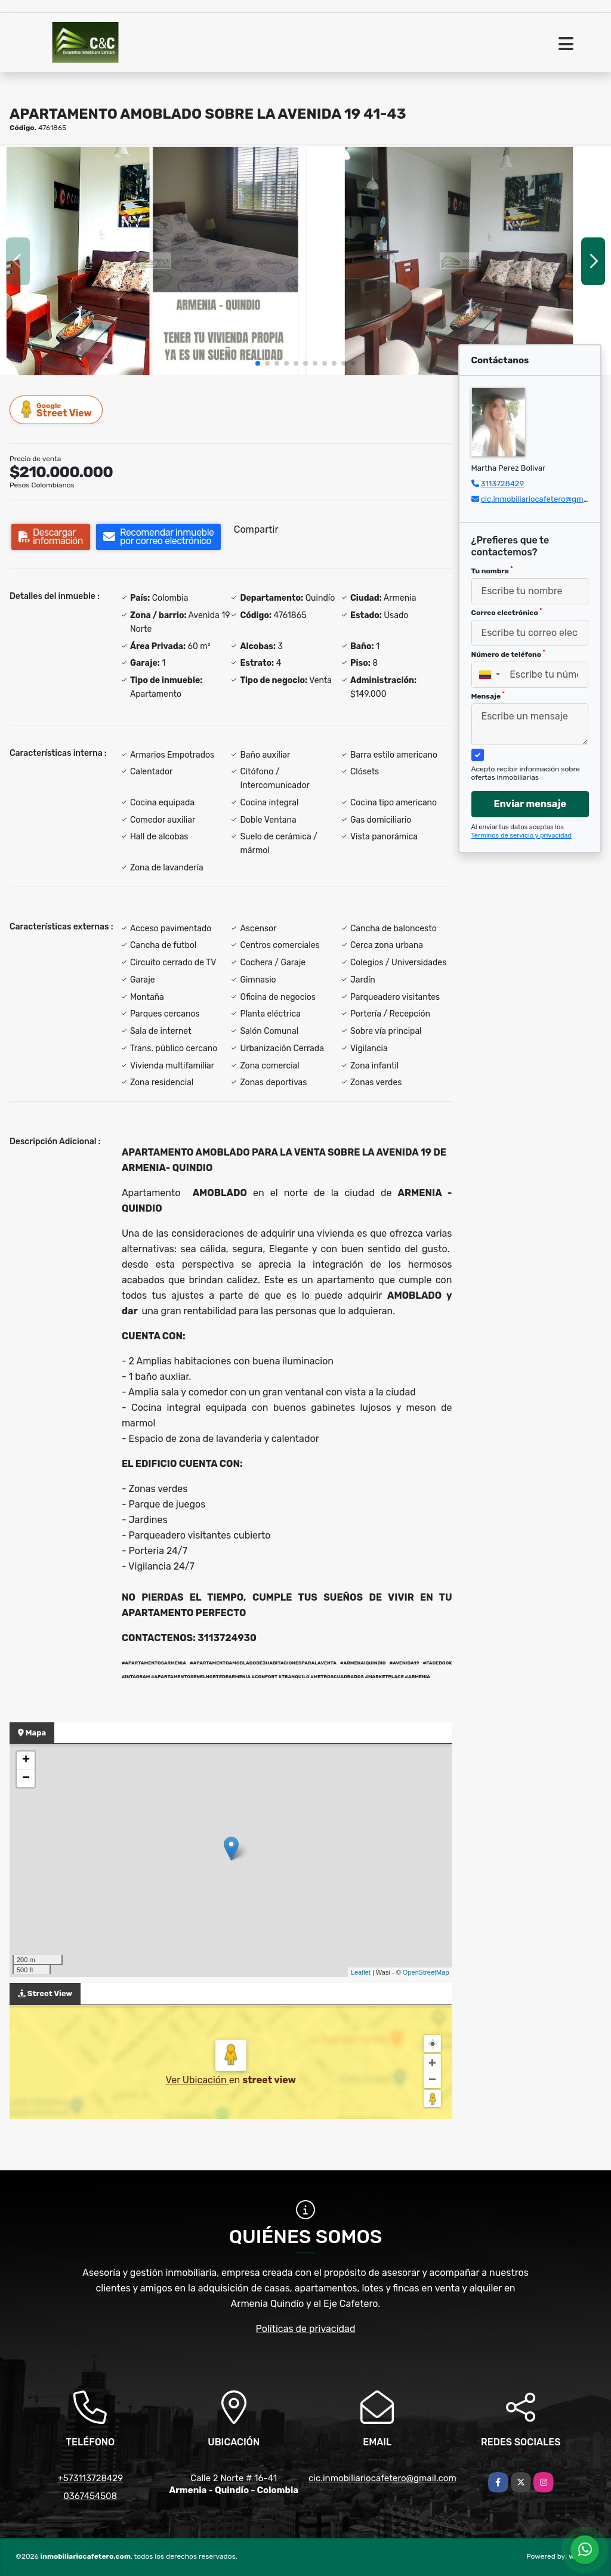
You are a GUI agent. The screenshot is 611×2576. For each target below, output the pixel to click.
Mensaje (488, 695)
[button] (257, 363)
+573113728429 (90, 2478)
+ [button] (26, 1760)
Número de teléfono (508, 654)
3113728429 (502, 483)
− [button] (26, 1778)
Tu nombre (492, 570)
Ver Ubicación (197, 2080)
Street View (56, 409)
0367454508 (90, 2496)
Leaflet (361, 1972)
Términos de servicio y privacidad (521, 835)
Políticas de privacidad (306, 2328)
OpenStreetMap (426, 1972)
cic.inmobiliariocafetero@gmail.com (545, 499)
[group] (152, 261)
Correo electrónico (506, 612)
